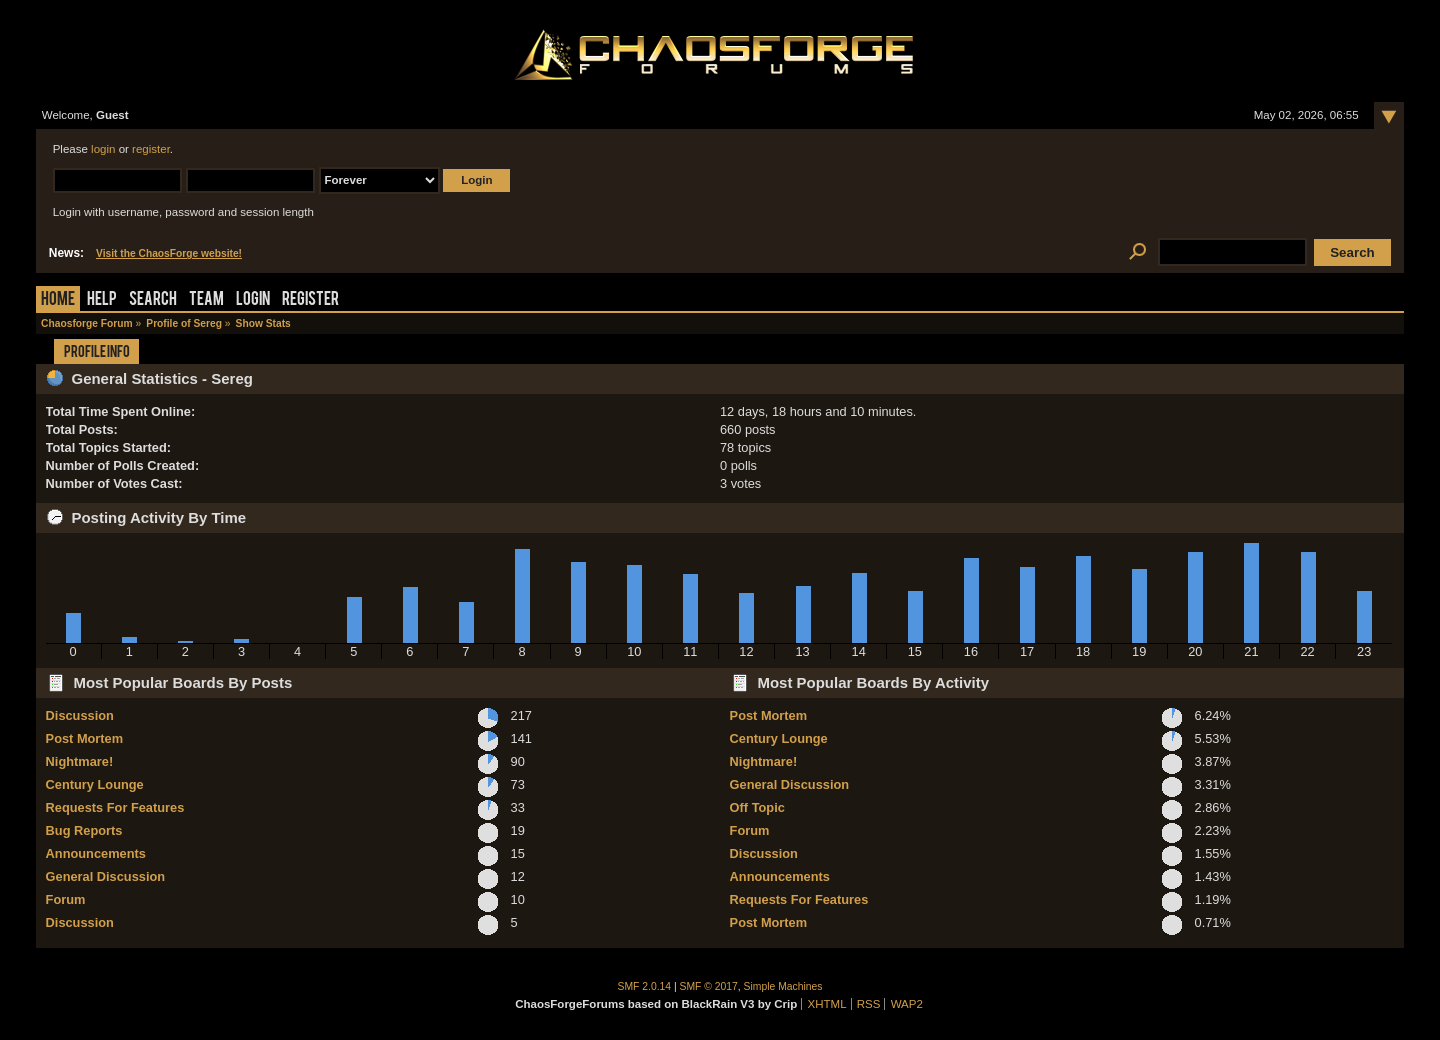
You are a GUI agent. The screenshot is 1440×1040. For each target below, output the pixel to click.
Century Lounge (95, 784)
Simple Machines (783, 986)
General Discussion (105, 876)
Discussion (80, 715)
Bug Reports (84, 830)
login (103, 149)
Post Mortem (85, 738)
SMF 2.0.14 (645, 986)
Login (253, 300)
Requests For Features (115, 807)
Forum (66, 899)
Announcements (96, 853)
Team (206, 300)
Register (310, 300)
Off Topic (757, 807)
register (151, 149)
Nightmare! (80, 761)
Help (102, 300)
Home (58, 300)
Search (153, 300)
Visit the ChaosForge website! (169, 253)
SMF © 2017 (709, 986)
